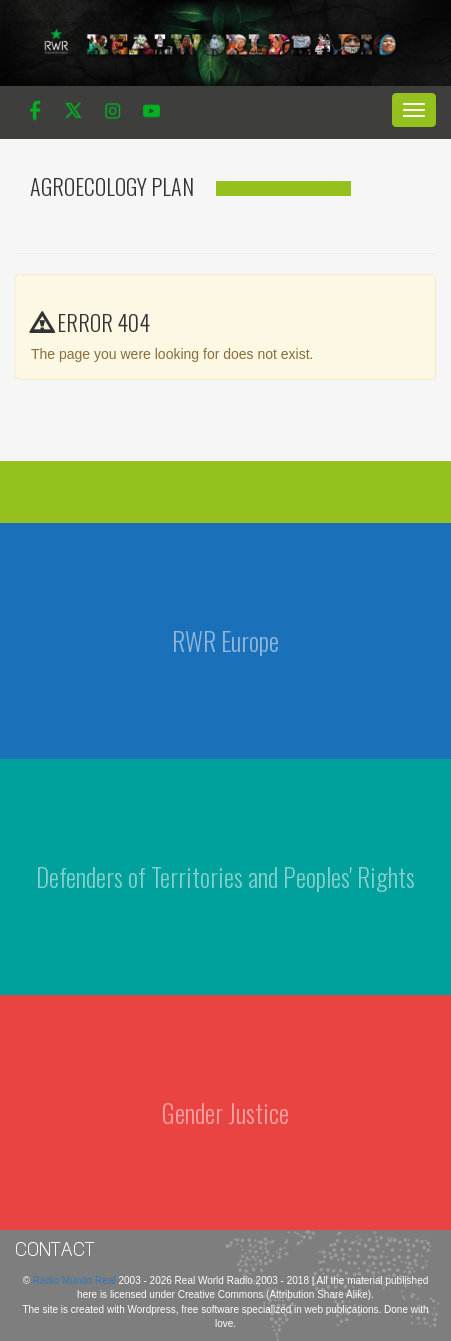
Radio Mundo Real (76, 1280)
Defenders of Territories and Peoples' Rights (225, 876)
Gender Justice (225, 1112)
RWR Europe (225, 640)
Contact (55, 1249)
